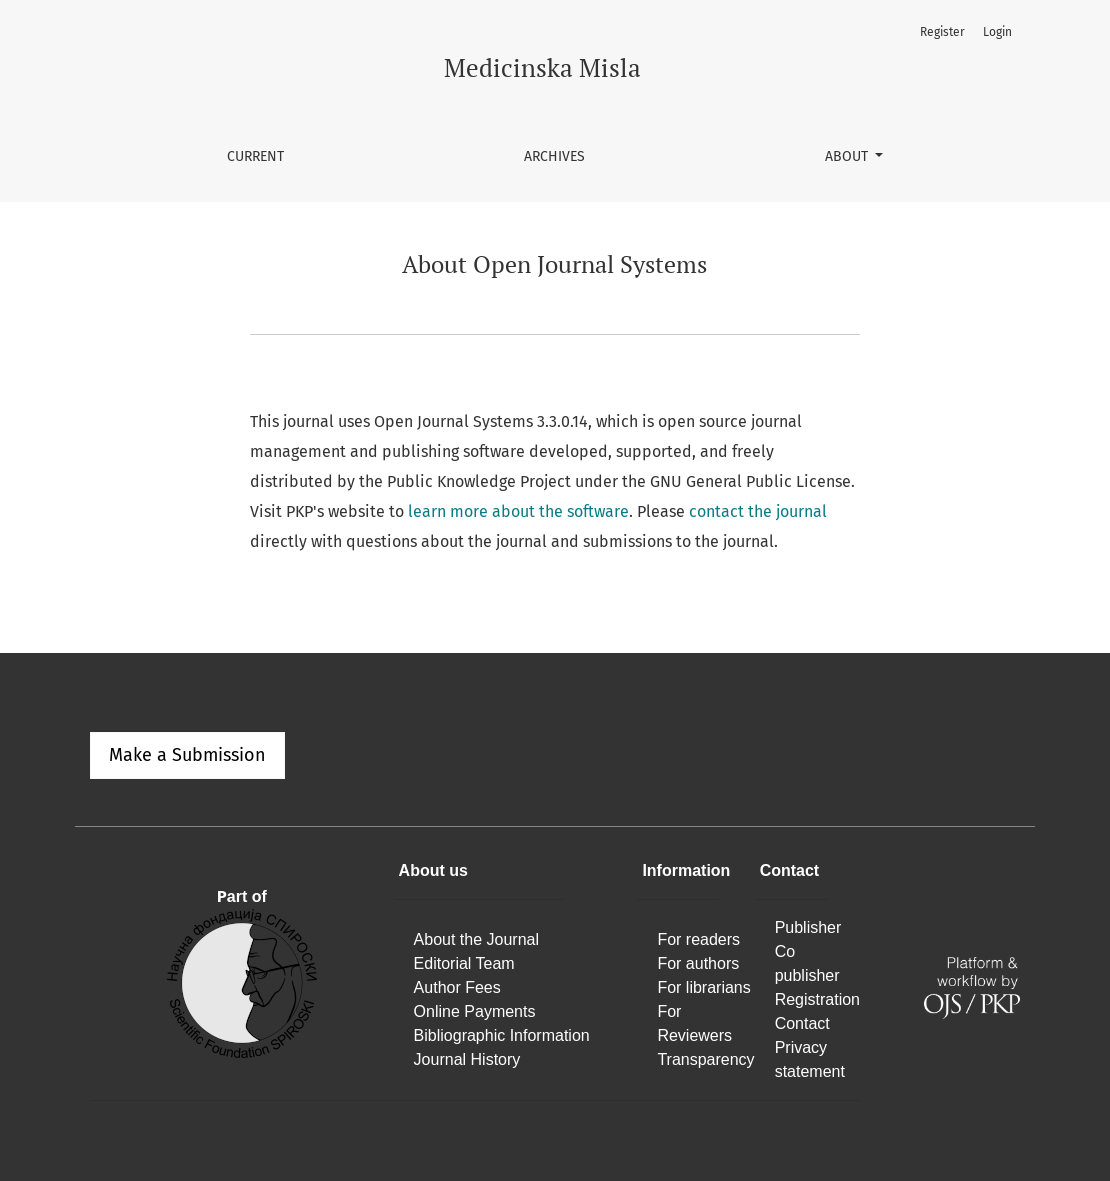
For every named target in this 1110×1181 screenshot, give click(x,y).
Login (997, 32)
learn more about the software (518, 511)
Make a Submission (187, 755)
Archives (554, 156)
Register (942, 32)
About (848, 156)
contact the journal (758, 511)
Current (255, 156)
